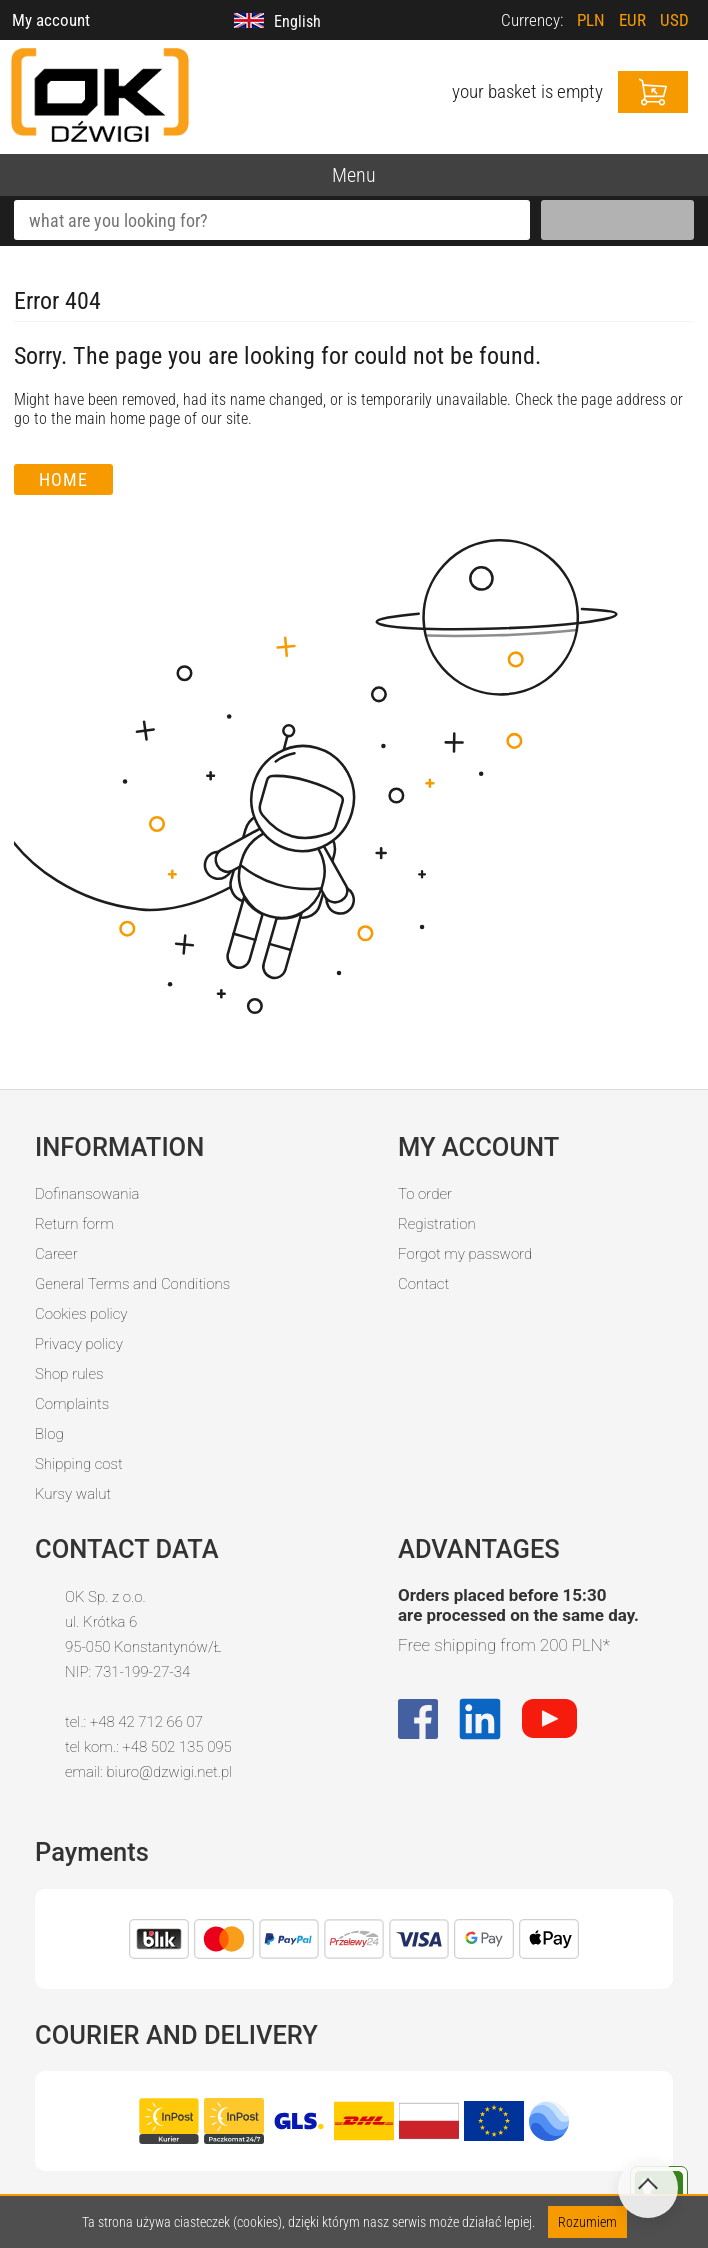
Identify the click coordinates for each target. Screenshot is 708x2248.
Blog (49, 1434)
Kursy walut (73, 1494)
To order (425, 1194)
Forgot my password (465, 1254)
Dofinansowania (87, 1194)
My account (51, 20)
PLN (591, 20)
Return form (74, 1224)
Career (56, 1254)
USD (674, 20)
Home (63, 479)
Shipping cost (79, 1464)
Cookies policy (81, 1314)
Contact (423, 1284)
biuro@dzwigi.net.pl (169, 1772)
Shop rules (69, 1374)
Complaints (72, 1404)
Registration (437, 1224)
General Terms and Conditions (132, 1284)
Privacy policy (79, 1344)
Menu (354, 175)
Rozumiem (587, 2222)
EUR (632, 20)
